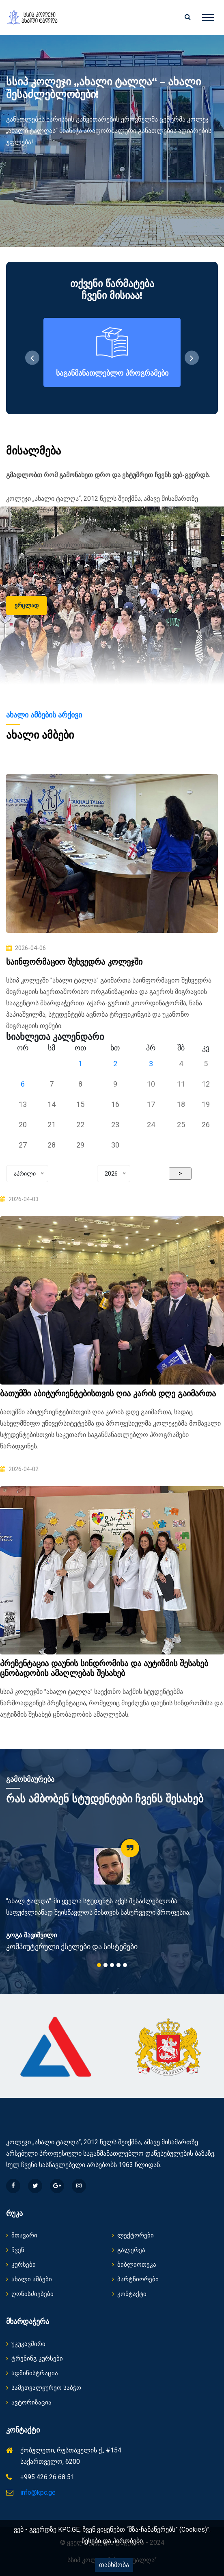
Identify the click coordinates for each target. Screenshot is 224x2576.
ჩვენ (15, 2250)
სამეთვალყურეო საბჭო (43, 2387)
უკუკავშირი (25, 2344)
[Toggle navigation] (208, 17)
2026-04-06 (26, 948)
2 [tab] (105, 1965)
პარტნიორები (135, 2279)
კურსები (21, 2264)
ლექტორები (133, 2235)
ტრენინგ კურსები (34, 2358)
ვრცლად (27, 605)
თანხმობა (114, 2565)
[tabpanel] (112, 1895)
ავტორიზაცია (29, 2402)
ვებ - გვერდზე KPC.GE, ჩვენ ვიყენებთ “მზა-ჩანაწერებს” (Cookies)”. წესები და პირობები (112, 2535)
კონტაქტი (129, 2294)
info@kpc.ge (38, 2492)
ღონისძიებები (30, 2294)
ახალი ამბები (29, 2279)
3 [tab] (112, 1965)
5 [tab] (125, 1965)
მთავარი (21, 2235)
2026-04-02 (19, 1469)
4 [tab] (118, 1965)
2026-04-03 (19, 1199)
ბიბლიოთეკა (134, 2264)
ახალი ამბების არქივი (44, 715)
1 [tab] (99, 1965)
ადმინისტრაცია (32, 2373)
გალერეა (128, 2250)
